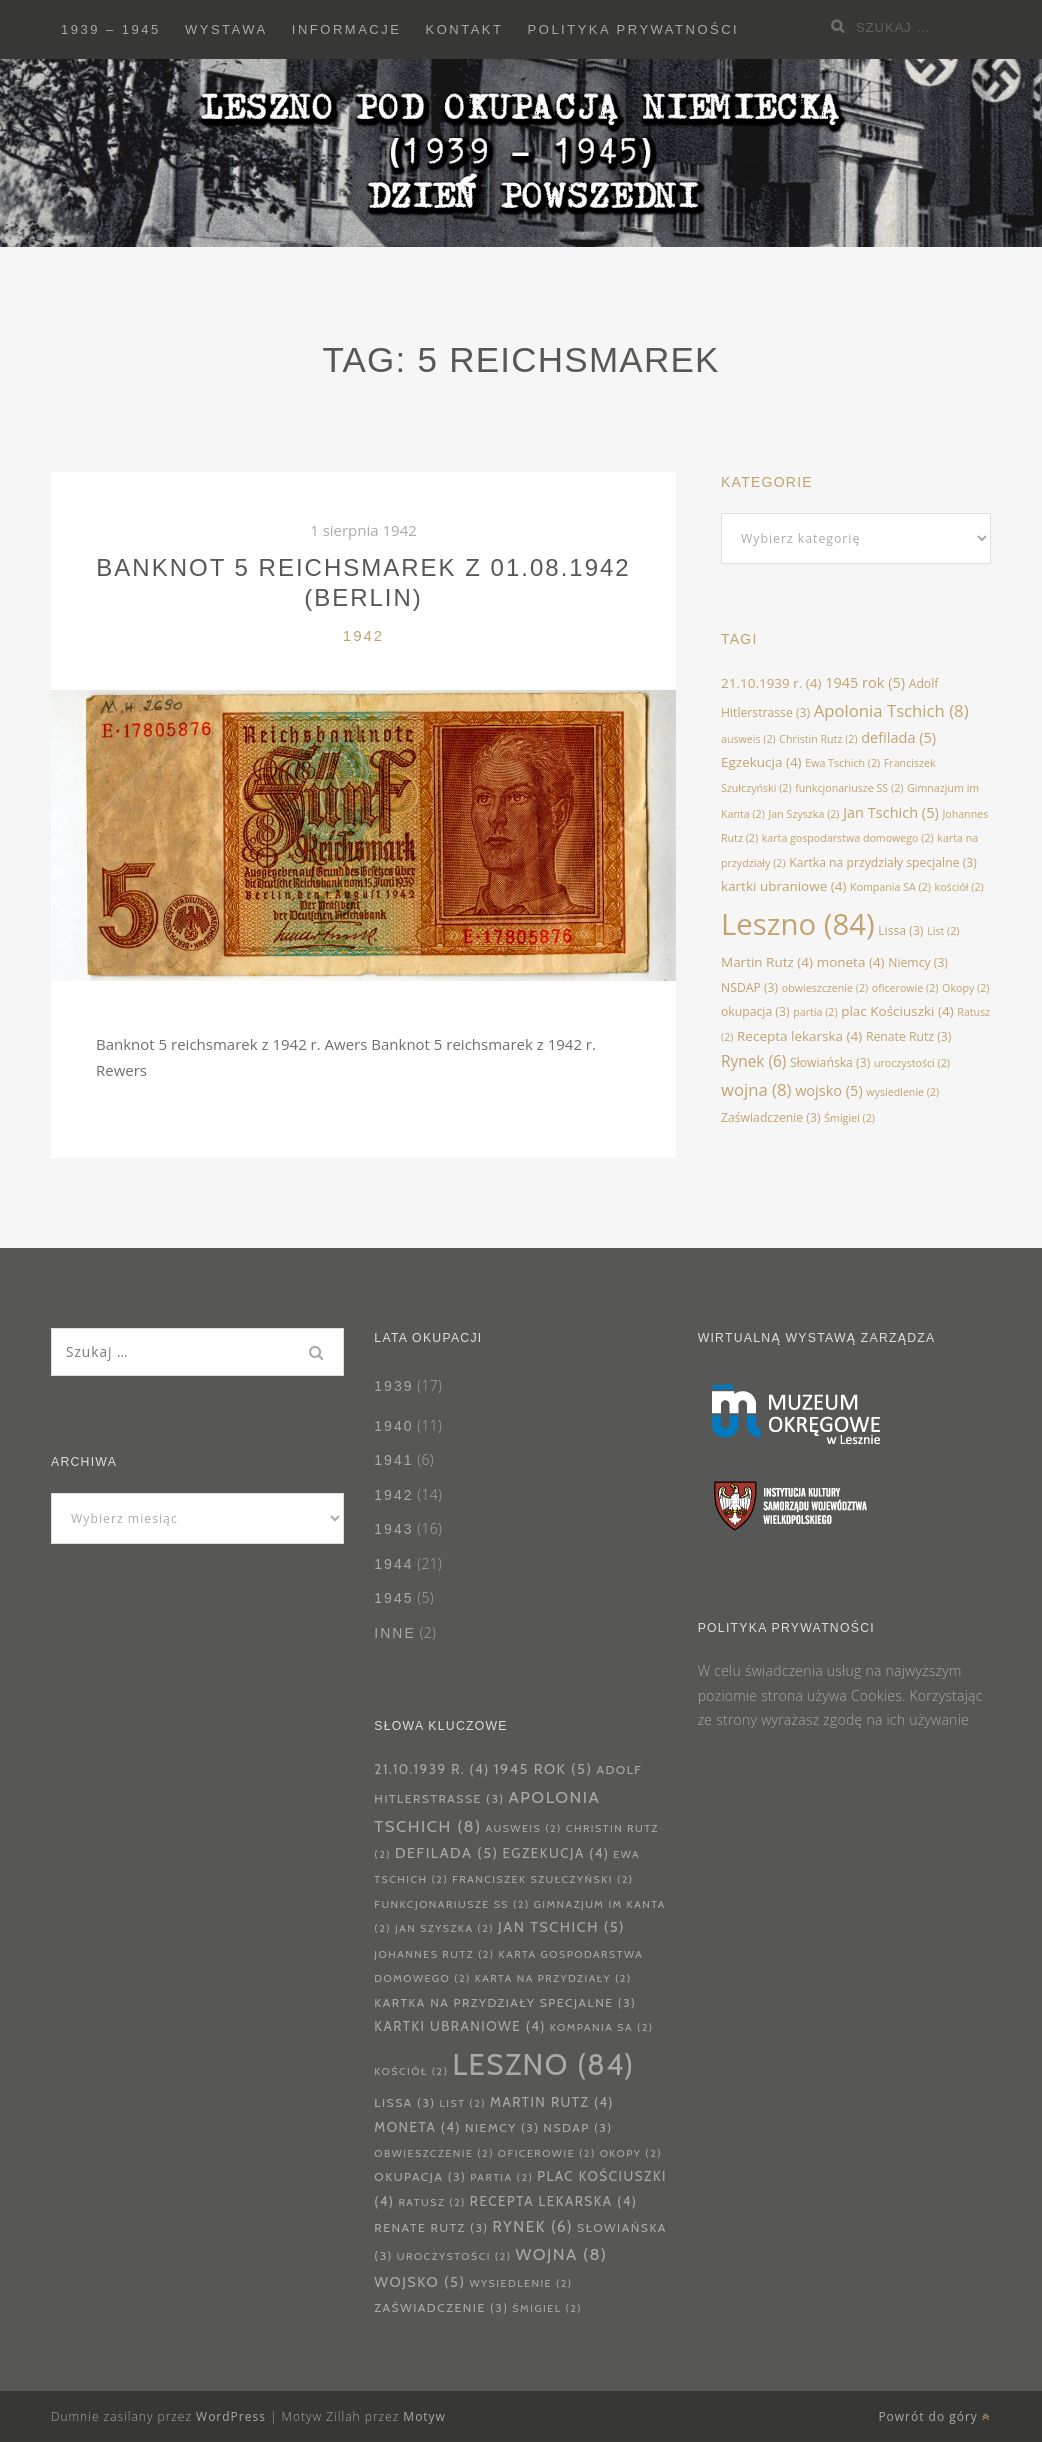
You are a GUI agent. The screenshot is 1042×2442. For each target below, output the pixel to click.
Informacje (347, 29)
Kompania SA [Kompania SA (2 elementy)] (890, 887)
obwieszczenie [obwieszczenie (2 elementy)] (825, 988)
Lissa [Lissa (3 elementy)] (900, 930)
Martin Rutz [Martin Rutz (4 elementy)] (767, 962)
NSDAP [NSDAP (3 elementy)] (749, 987)
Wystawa (226, 29)
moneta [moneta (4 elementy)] (851, 962)
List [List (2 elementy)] (943, 931)
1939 (393, 1386)
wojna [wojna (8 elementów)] (756, 1089)
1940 (393, 1426)
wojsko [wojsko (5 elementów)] (829, 1090)
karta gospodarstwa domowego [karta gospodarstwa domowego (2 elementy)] (848, 838)
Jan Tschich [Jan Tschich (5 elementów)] (891, 812)
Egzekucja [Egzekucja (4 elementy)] (761, 762)
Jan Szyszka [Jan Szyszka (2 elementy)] (804, 814)
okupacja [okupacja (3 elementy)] (755, 1011)
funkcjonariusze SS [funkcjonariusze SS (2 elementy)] (849, 788)
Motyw (424, 2416)
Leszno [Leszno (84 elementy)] (798, 924)
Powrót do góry (934, 2416)
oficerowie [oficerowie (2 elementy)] (905, 988)
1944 (393, 1564)
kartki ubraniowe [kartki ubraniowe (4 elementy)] (783, 886)
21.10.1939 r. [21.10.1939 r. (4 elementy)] (771, 683)
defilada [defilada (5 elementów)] (898, 737)
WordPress (231, 2416)
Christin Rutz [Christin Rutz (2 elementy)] (818, 739)
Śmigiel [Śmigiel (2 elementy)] (849, 1118)
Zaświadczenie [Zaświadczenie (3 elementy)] (771, 1117)
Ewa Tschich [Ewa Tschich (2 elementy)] (842, 763)
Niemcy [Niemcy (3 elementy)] (918, 962)
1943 (393, 1529)
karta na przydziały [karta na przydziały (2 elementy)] (553, 1978)
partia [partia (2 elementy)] (815, 1012)
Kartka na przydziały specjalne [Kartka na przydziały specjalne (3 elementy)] (883, 862)
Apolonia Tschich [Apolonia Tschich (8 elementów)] (891, 710)
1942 (363, 635)
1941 (393, 1460)
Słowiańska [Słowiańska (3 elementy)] (830, 1062)
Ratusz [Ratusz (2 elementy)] (432, 2202)
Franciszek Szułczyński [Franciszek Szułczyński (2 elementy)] (542, 1879)
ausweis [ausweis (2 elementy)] (748, 739)
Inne (394, 1633)
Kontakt (465, 29)
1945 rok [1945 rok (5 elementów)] (865, 682)
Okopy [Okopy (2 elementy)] (965, 988)
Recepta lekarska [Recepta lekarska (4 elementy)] (799, 1036)
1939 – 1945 (111, 29)
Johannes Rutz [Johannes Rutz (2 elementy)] (434, 1954)
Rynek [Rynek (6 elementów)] (753, 1061)
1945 (393, 1598)
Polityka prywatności (634, 29)
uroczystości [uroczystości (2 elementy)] (912, 1063)
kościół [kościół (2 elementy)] (959, 887)
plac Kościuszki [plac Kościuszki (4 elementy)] (897, 1011)
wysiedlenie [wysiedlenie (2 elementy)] (902, 1092)
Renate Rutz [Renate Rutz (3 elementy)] (908, 1036)
